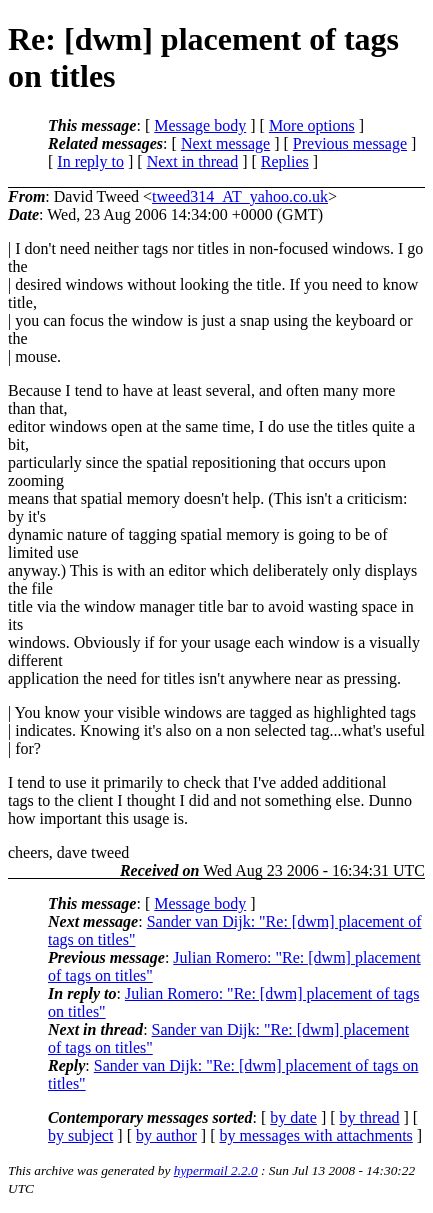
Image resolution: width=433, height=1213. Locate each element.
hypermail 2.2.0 (216, 1170)
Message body (200, 125)
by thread (370, 1117)
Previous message (350, 143)
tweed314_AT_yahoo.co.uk (240, 196)
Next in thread (193, 161)
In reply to (90, 161)
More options (312, 125)
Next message (225, 143)
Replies (285, 161)
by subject (80, 1135)
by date (293, 1117)
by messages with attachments (316, 1135)
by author (166, 1135)
